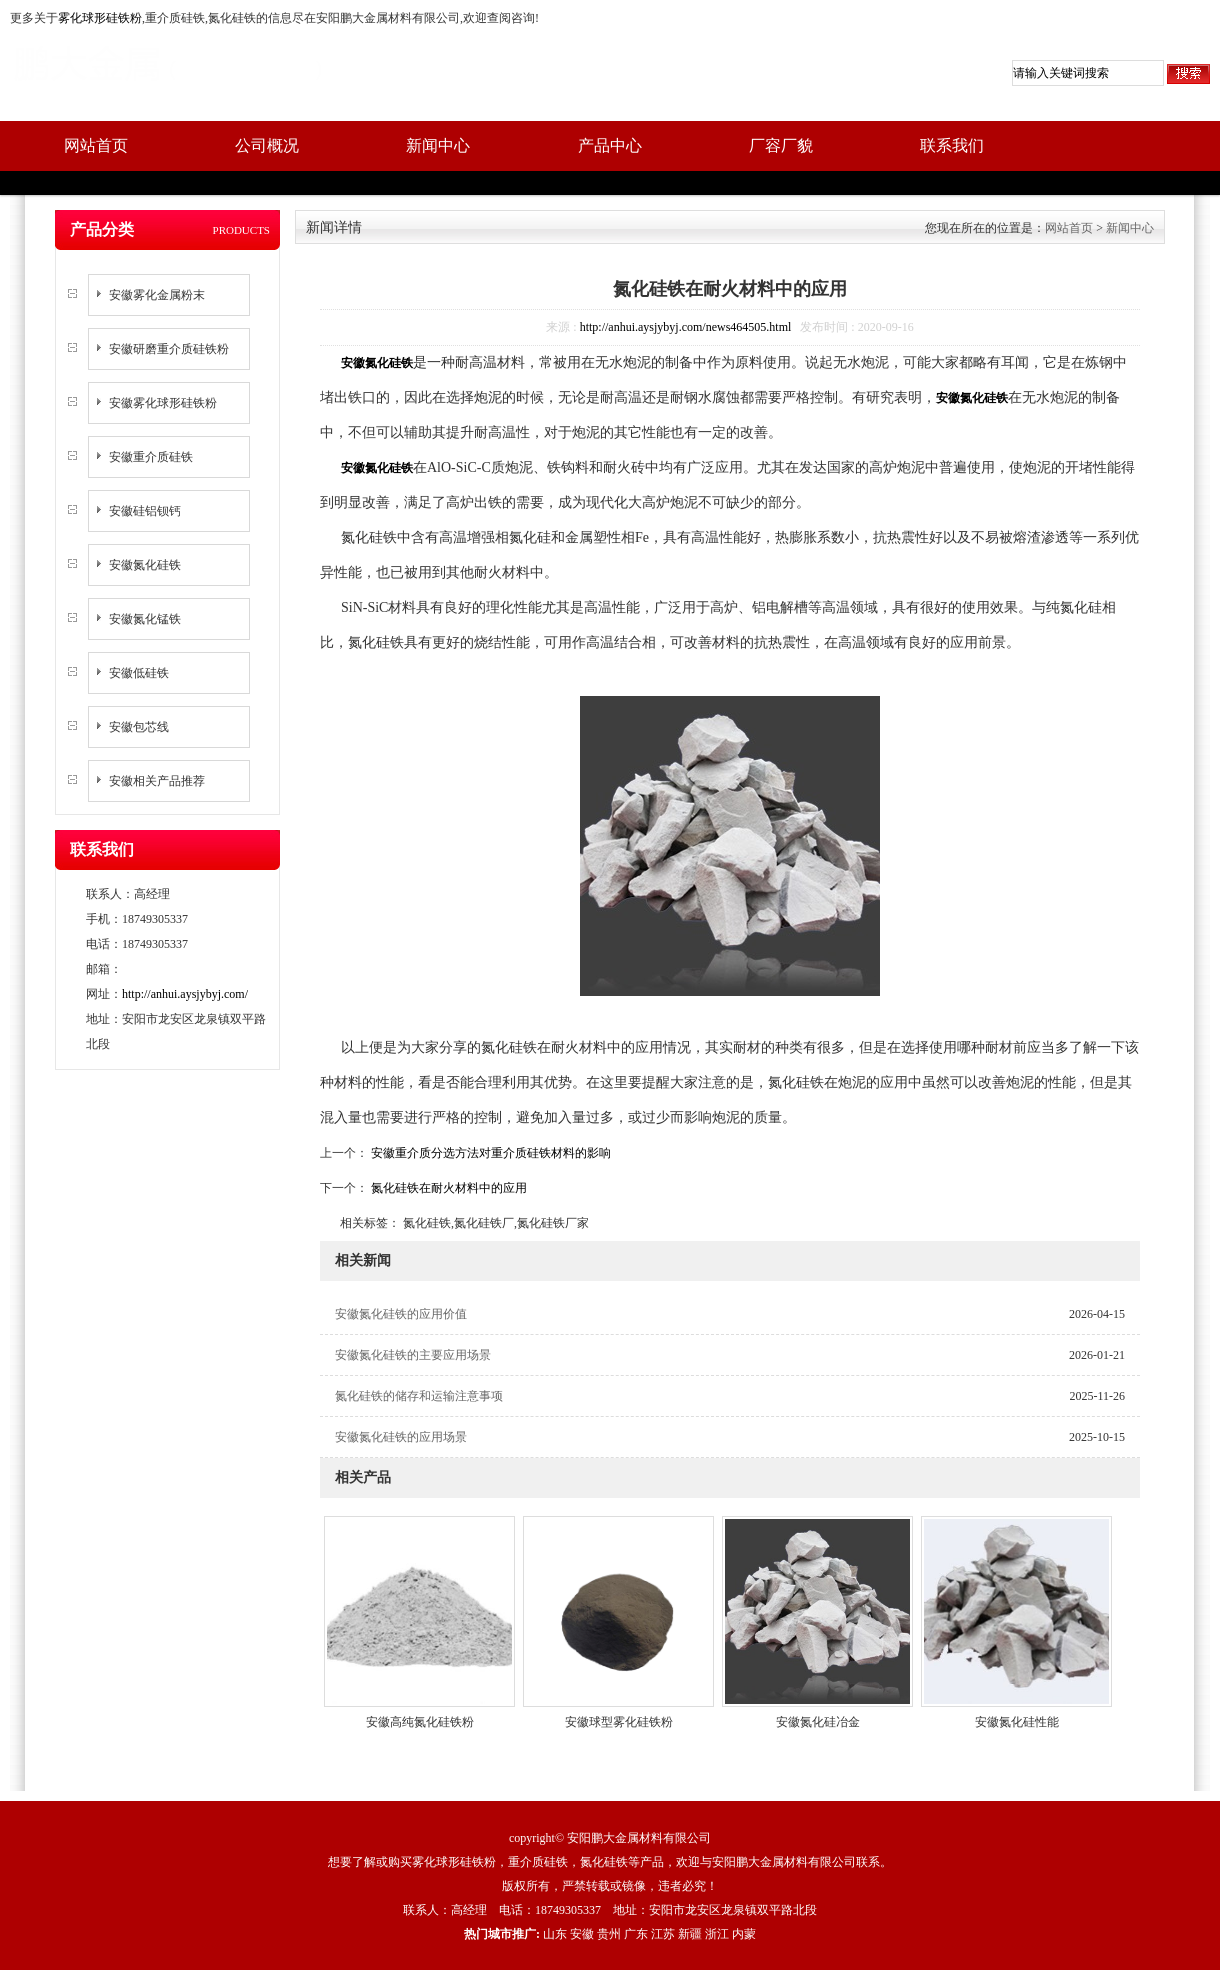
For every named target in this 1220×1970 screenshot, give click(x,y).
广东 (636, 1934)
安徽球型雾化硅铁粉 (619, 1722)
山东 (555, 1934)
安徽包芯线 (139, 727)
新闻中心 (438, 145)
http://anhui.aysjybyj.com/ (185, 994)
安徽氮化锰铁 (145, 619)
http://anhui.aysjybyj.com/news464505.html (686, 327)
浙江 (717, 1934)
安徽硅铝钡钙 (145, 511)
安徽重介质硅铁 (151, 457)
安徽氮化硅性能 (1017, 1722)
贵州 (609, 1934)
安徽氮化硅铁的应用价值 (401, 1314)
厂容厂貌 (781, 145)
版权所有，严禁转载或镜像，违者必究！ (610, 1886)
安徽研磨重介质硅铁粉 (169, 349)
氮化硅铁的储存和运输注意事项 (419, 1396)
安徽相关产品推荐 (157, 781)
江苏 (663, 1934)
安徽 (582, 1934)
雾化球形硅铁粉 (100, 18)
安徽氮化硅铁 (145, 565)
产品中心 (610, 145)
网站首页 (96, 145)
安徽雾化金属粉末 (157, 295)
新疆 (690, 1934)
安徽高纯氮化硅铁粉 (420, 1722)
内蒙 (744, 1934)
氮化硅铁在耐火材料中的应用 (447, 1188)
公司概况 (267, 145)
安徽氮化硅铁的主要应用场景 (413, 1355)
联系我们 (952, 145)
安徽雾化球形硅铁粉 (163, 403)
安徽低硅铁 (139, 673)
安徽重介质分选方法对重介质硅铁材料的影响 (489, 1153)
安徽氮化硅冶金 (818, 1722)
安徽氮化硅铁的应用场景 (401, 1437)
